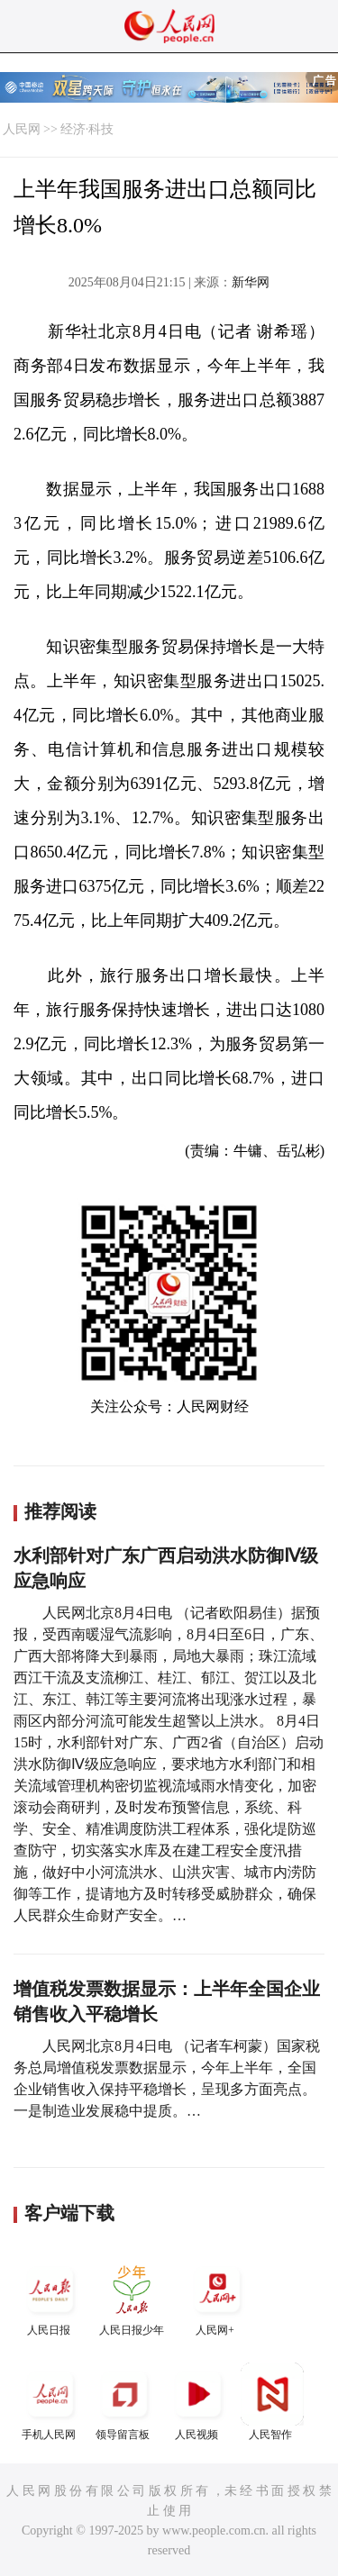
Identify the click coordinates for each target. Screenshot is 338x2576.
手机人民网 (50, 2402)
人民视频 (198, 2402)
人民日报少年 (131, 2297)
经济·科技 (87, 129)
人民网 (22, 129)
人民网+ (217, 2297)
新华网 (250, 282)
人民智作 (272, 2402)
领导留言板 (124, 2402)
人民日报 (50, 2297)
